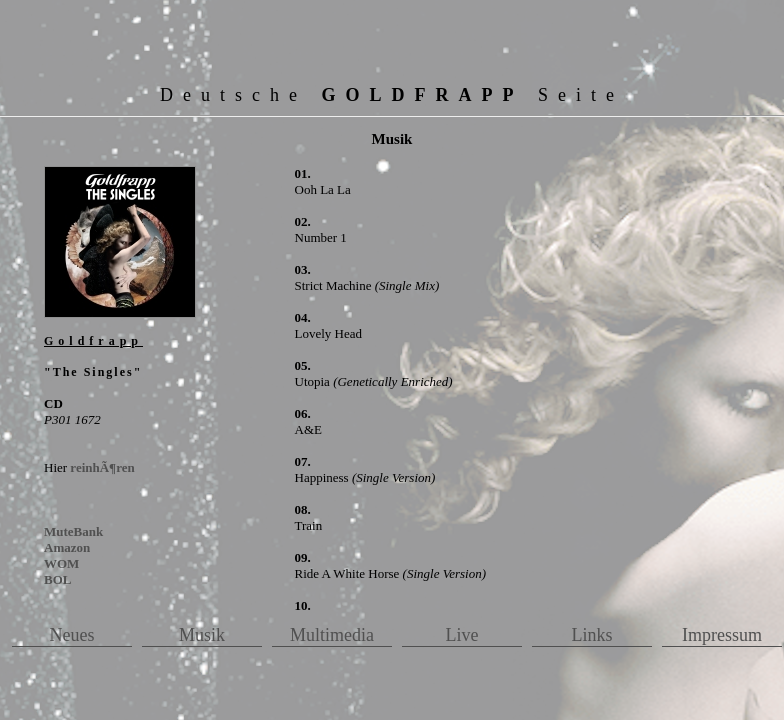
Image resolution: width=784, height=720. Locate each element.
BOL (57, 579)
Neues (72, 635)
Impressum (722, 635)
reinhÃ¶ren (102, 467)
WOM (61, 563)
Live (462, 635)
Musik (202, 635)
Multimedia (332, 635)
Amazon (67, 547)
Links (591, 635)
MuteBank (73, 531)
